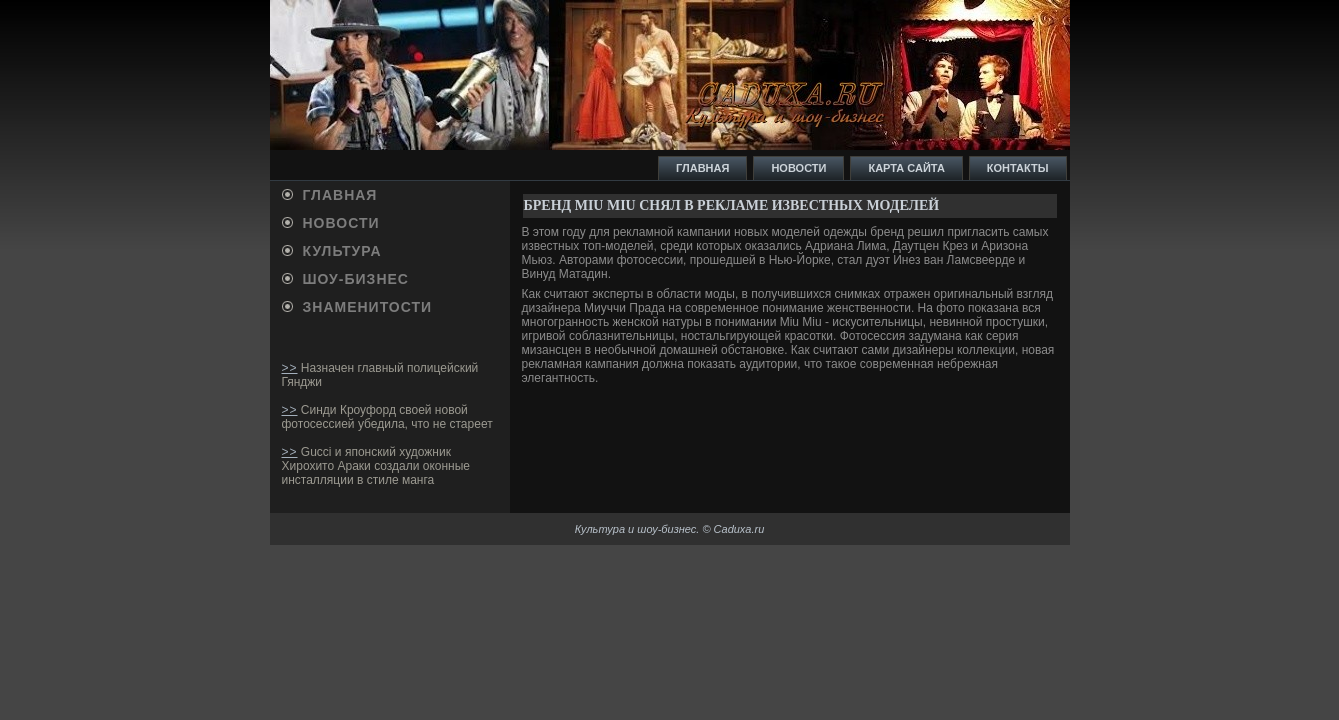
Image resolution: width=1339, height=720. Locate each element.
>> (290, 368)
